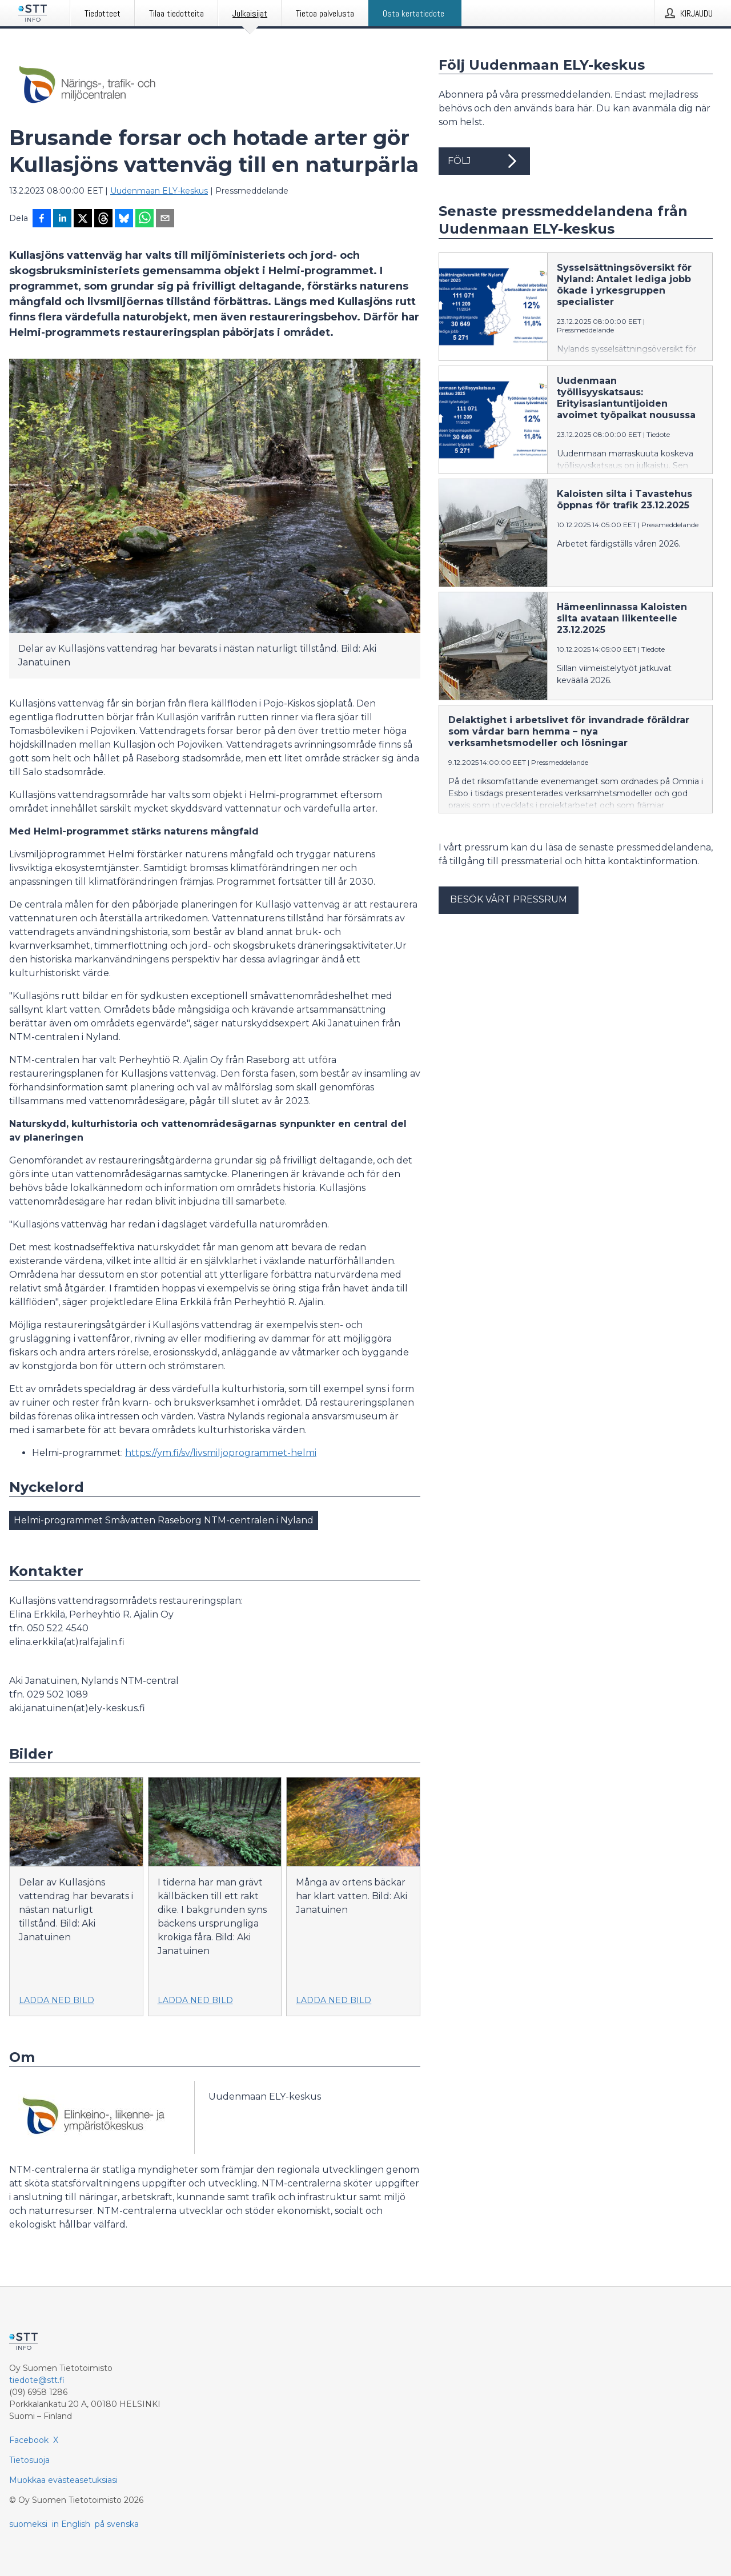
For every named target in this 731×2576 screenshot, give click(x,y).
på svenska (117, 2524)
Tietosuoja (29, 2460)
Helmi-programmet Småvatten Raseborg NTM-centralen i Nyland (164, 1520)
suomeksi (28, 2524)
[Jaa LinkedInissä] (62, 219)
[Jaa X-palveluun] (83, 219)
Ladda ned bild (56, 2000)
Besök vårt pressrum (508, 899)
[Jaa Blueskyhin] (124, 219)
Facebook (29, 2440)
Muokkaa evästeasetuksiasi (63, 2480)
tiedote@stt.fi (37, 2380)
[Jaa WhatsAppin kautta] (144, 219)
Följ (484, 161)
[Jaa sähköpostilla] (165, 219)
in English (71, 2524)
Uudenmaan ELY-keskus (159, 191)
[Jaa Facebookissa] (42, 219)
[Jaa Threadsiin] (103, 219)
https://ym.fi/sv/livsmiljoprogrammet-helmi (220, 1452)
